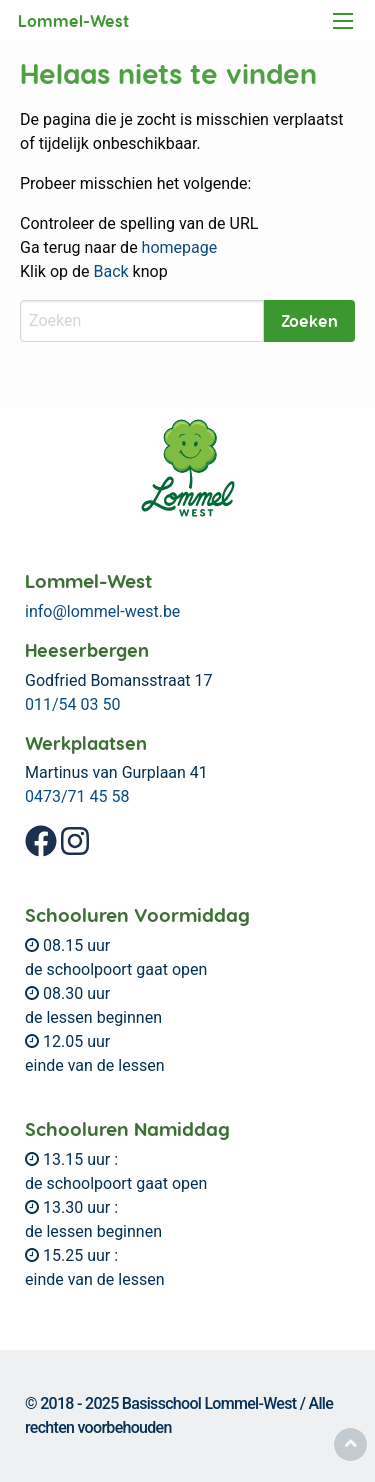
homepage (180, 247)
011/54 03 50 (72, 704)
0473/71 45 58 (77, 796)
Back (110, 271)
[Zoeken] (142, 321)
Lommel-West (73, 20)
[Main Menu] (343, 21)
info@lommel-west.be (102, 611)
